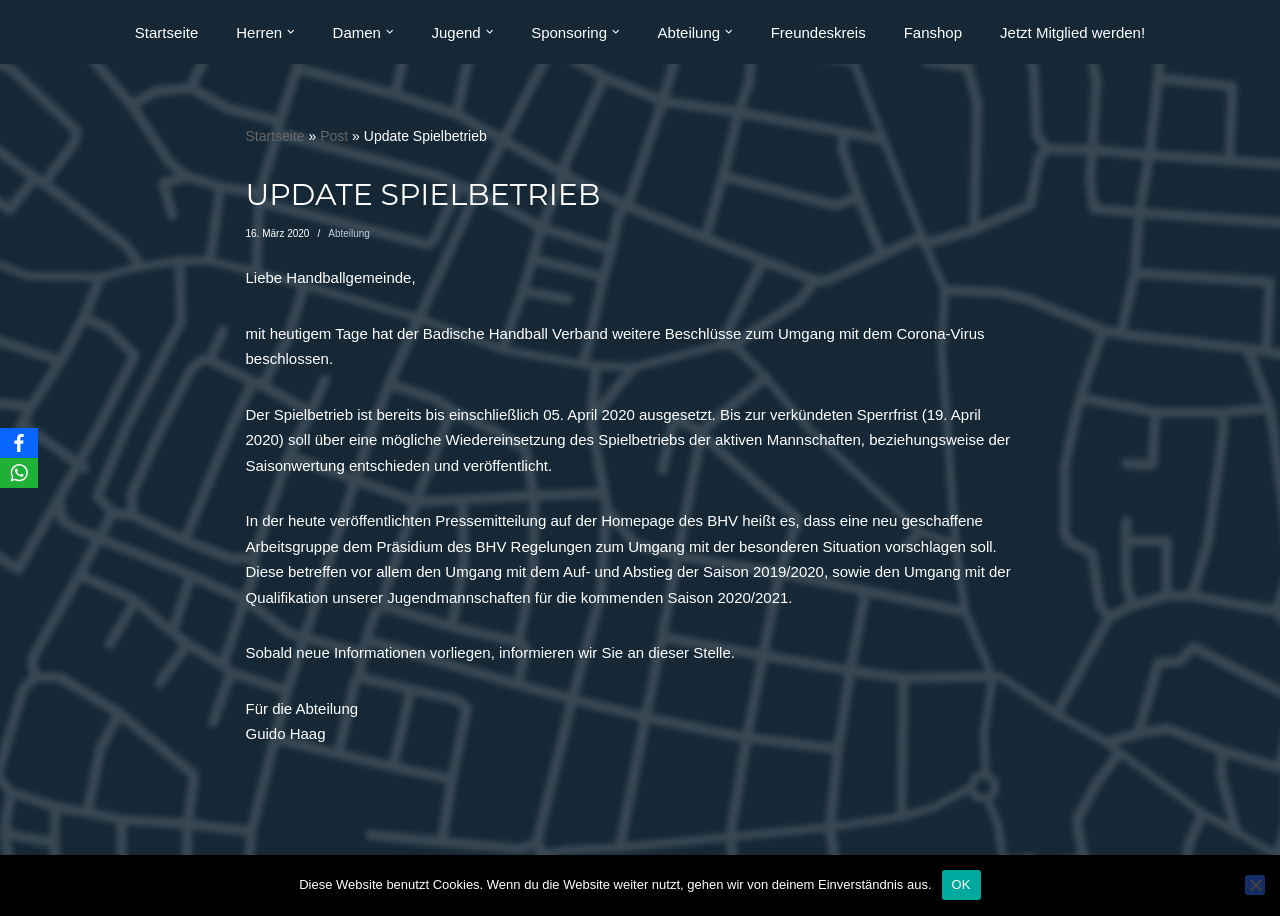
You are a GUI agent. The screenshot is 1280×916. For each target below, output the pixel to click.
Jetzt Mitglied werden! (1072, 32)
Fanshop (933, 32)
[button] (291, 32)
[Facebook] (19, 443)
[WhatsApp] (19, 473)
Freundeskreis (818, 32)
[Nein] (1255, 885)
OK (961, 884)
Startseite (166, 32)
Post (334, 136)
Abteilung (349, 233)
